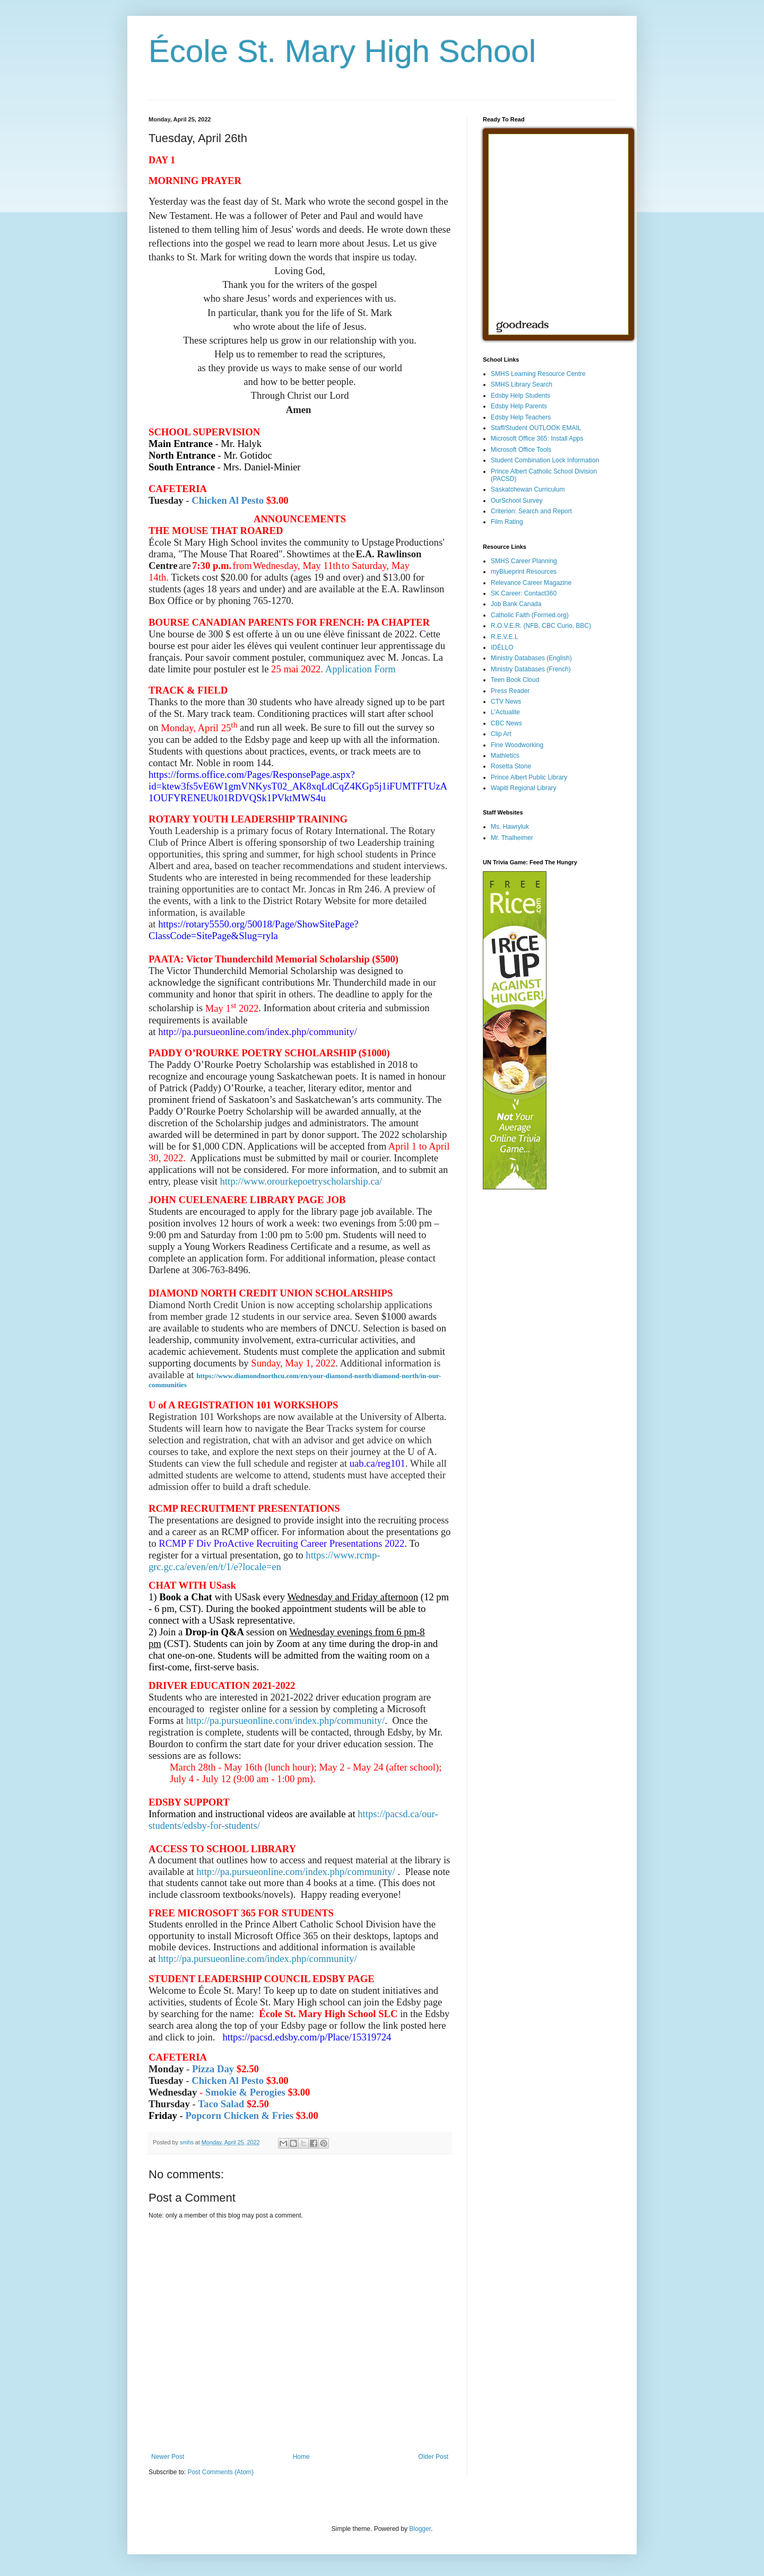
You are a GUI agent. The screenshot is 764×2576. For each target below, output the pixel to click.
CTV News (506, 701)
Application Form (360, 668)
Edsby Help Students (520, 395)
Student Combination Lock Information (545, 460)
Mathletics (505, 755)
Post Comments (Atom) (220, 2472)
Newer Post (167, 2456)
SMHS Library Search (521, 384)
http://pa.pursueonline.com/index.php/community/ (285, 1720)
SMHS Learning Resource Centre (538, 374)
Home (301, 2456)
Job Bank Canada (516, 604)
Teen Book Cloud (515, 680)
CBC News (506, 723)
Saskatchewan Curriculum (528, 489)
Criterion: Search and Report (531, 511)
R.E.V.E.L (504, 637)
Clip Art (501, 734)
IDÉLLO (502, 647)
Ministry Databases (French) (531, 669)
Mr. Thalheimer (512, 838)
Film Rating (507, 521)
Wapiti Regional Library (524, 788)
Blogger (420, 2529)
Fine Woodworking (517, 745)
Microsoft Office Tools (521, 449)
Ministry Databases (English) (531, 658)
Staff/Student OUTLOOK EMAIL (536, 428)
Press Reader (510, 691)
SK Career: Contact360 (524, 593)
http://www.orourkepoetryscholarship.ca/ (301, 1181)
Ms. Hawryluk (510, 826)
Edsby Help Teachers (521, 417)
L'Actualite (505, 712)
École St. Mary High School (342, 51)
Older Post (433, 2456)
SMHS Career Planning (524, 561)
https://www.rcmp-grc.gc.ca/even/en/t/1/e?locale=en (264, 1560)
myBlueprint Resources (524, 571)
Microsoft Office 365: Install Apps (537, 438)
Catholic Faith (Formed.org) (530, 615)
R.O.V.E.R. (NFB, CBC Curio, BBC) (541, 625)
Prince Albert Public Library (529, 777)
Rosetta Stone (511, 766)
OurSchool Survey (516, 500)
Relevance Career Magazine (531, 582)
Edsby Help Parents (519, 406)
